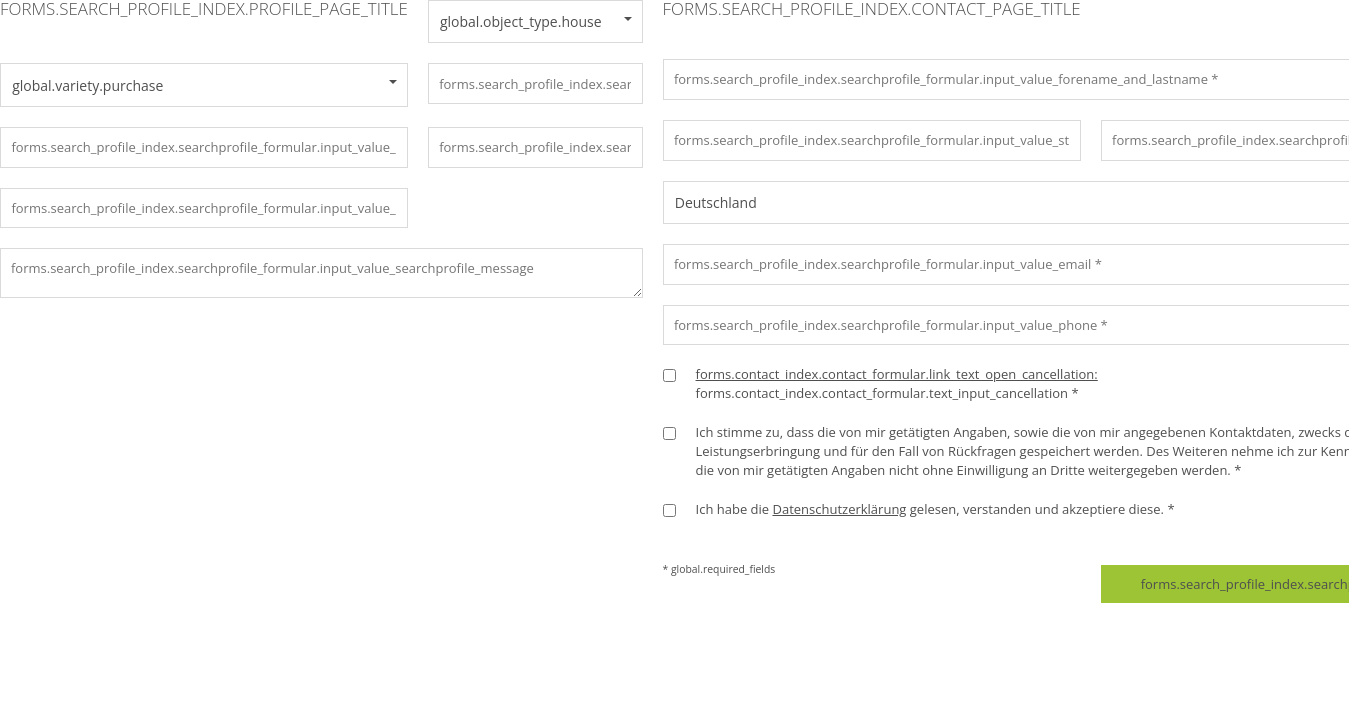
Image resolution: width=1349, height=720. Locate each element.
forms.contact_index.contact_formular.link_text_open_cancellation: (897, 374)
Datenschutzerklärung (839, 509)
